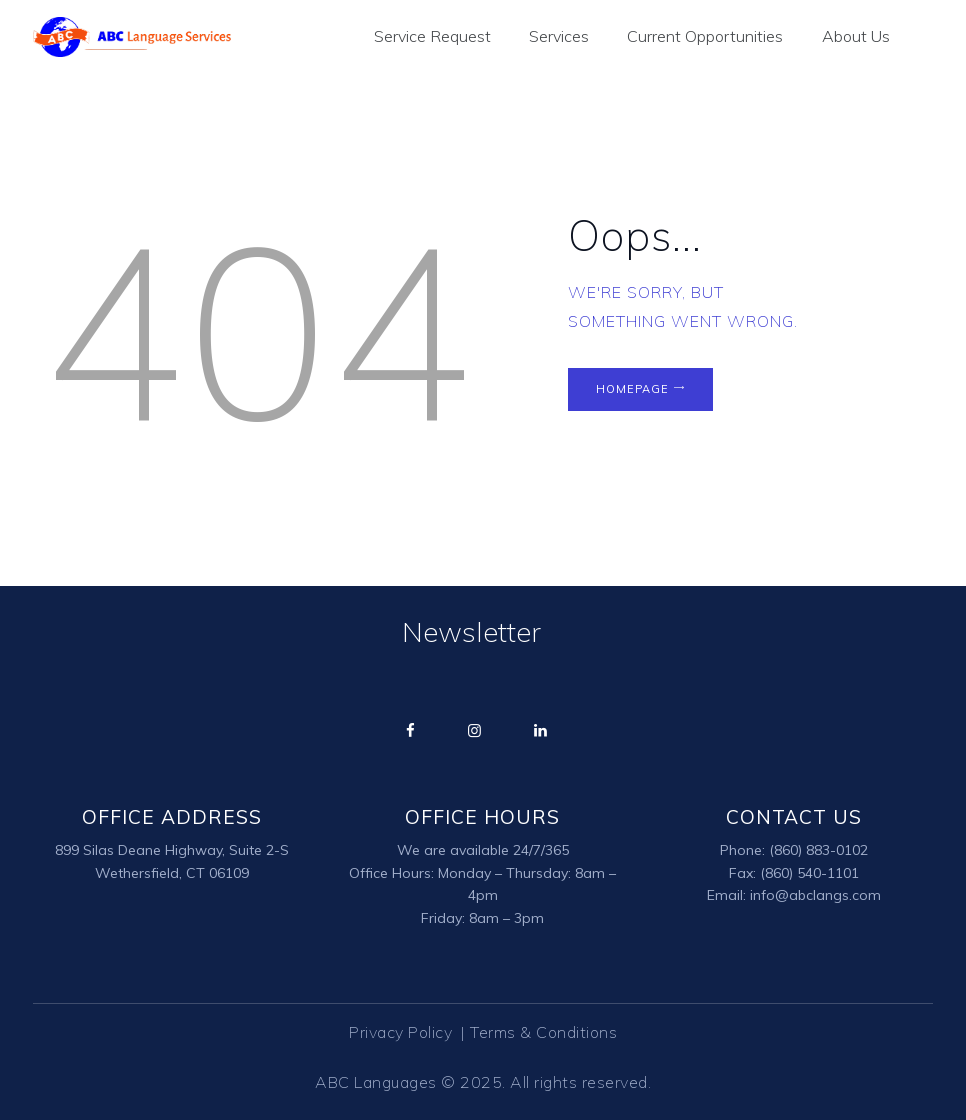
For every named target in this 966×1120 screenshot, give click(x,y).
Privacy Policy (403, 1033)
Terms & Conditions (543, 1033)
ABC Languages (376, 1083)
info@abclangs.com (815, 896)
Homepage (632, 390)
